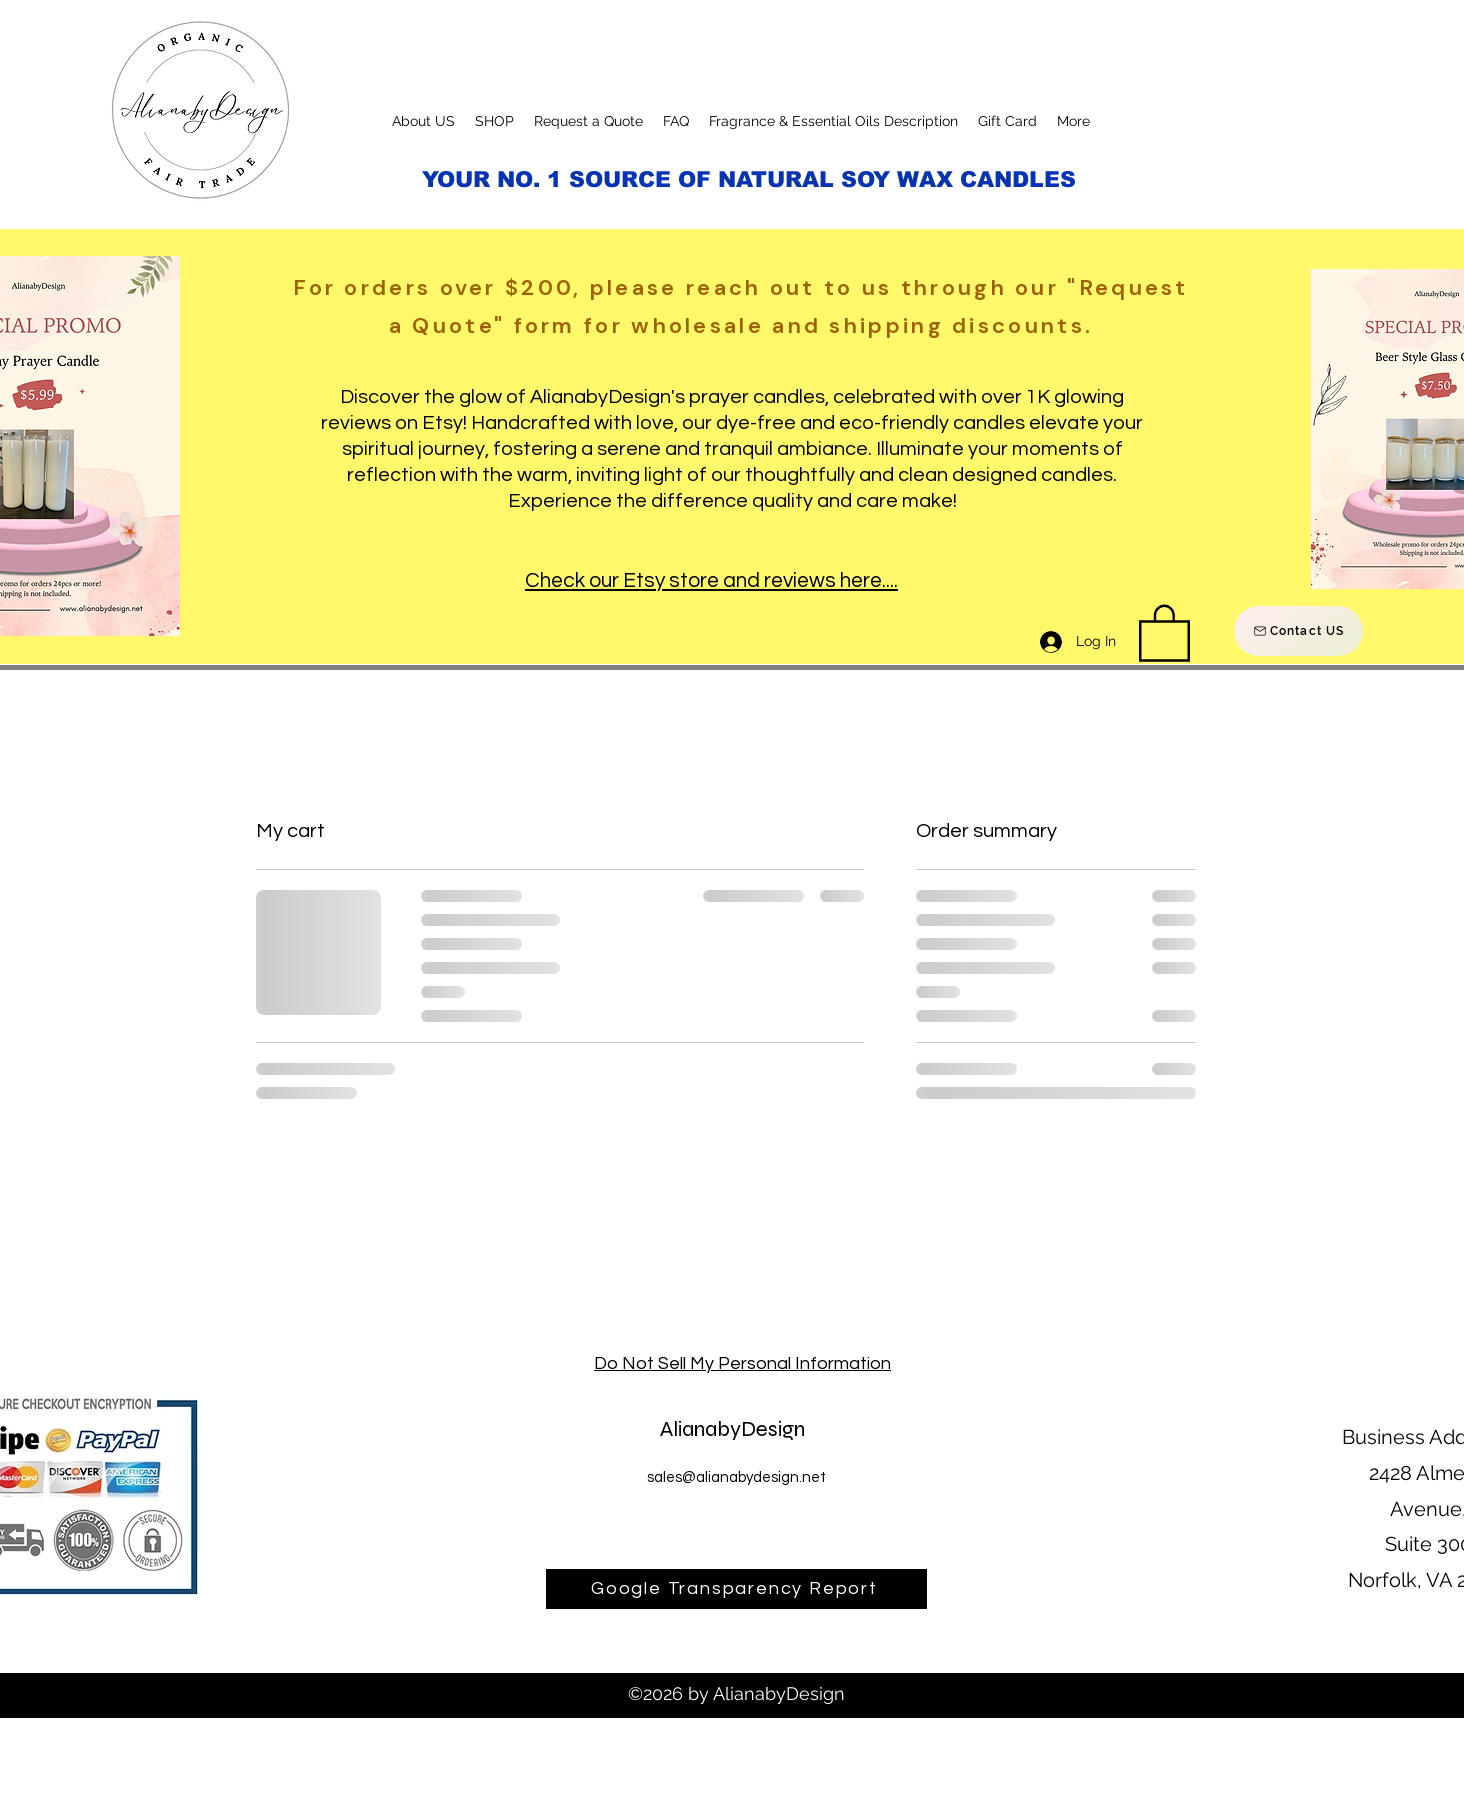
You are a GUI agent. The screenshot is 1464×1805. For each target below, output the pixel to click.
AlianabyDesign (732, 1429)
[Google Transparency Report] (736, 1589)
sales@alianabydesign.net (736, 1477)
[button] (1164, 631)
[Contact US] (1298, 631)
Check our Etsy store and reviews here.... (711, 580)
